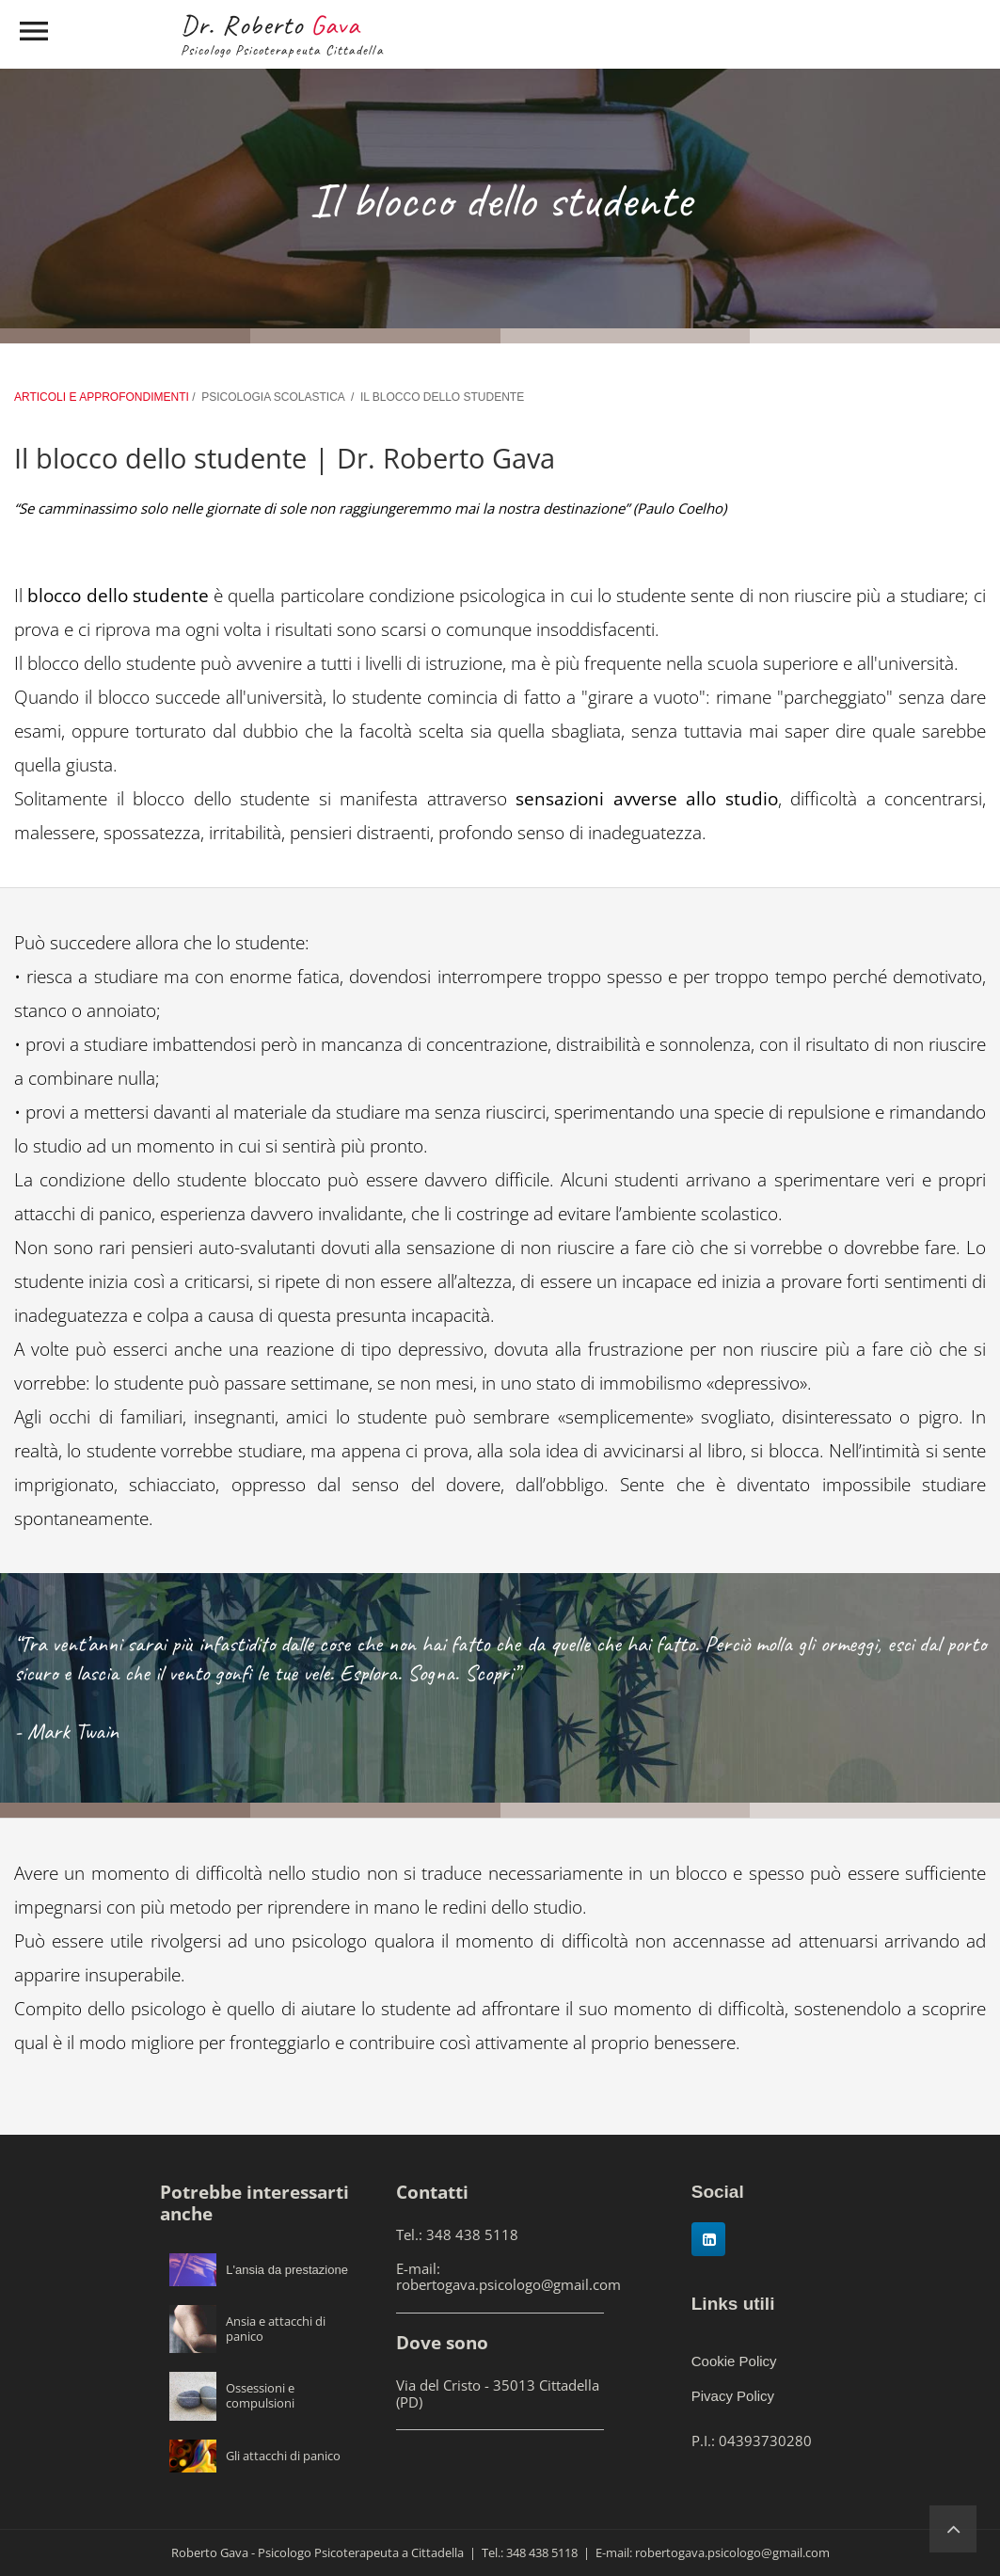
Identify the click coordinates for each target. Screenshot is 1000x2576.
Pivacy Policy (732, 2396)
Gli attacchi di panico (283, 2455)
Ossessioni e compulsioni (260, 2395)
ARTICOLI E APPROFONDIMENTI (103, 397)
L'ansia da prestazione (287, 2270)
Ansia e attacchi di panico (275, 2329)
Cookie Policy (734, 2361)
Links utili (733, 2304)
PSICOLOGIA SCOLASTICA (272, 397)
